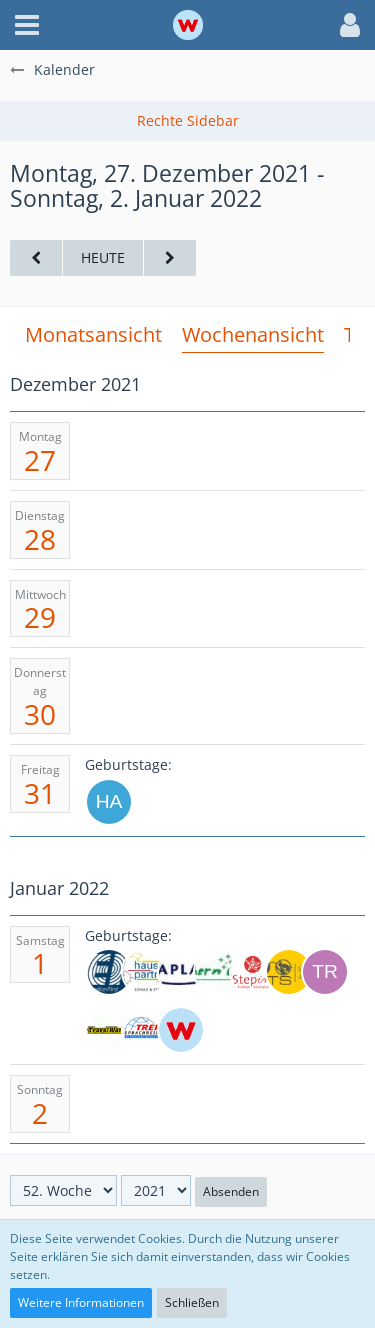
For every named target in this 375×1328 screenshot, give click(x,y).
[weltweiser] (181, 1030)
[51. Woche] (36, 258)
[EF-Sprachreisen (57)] (109, 972)
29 (40, 617)
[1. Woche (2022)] (170, 258)
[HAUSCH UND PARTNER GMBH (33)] (145, 972)
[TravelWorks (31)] (109, 1030)
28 (40, 539)
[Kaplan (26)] (181, 972)
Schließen (192, 1302)
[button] (27, 25)
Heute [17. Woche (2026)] (103, 257)
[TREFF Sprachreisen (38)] (145, 1030)
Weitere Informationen (81, 1302)
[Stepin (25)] (253, 972)
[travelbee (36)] (325, 972)
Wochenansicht (253, 334)
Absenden (231, 1191)
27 (40, 460)
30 (40, 714)
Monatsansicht (93, 334)
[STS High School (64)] (289, 972)
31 (40, 793)
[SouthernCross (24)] (217, 972)
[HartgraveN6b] (109, 802)
